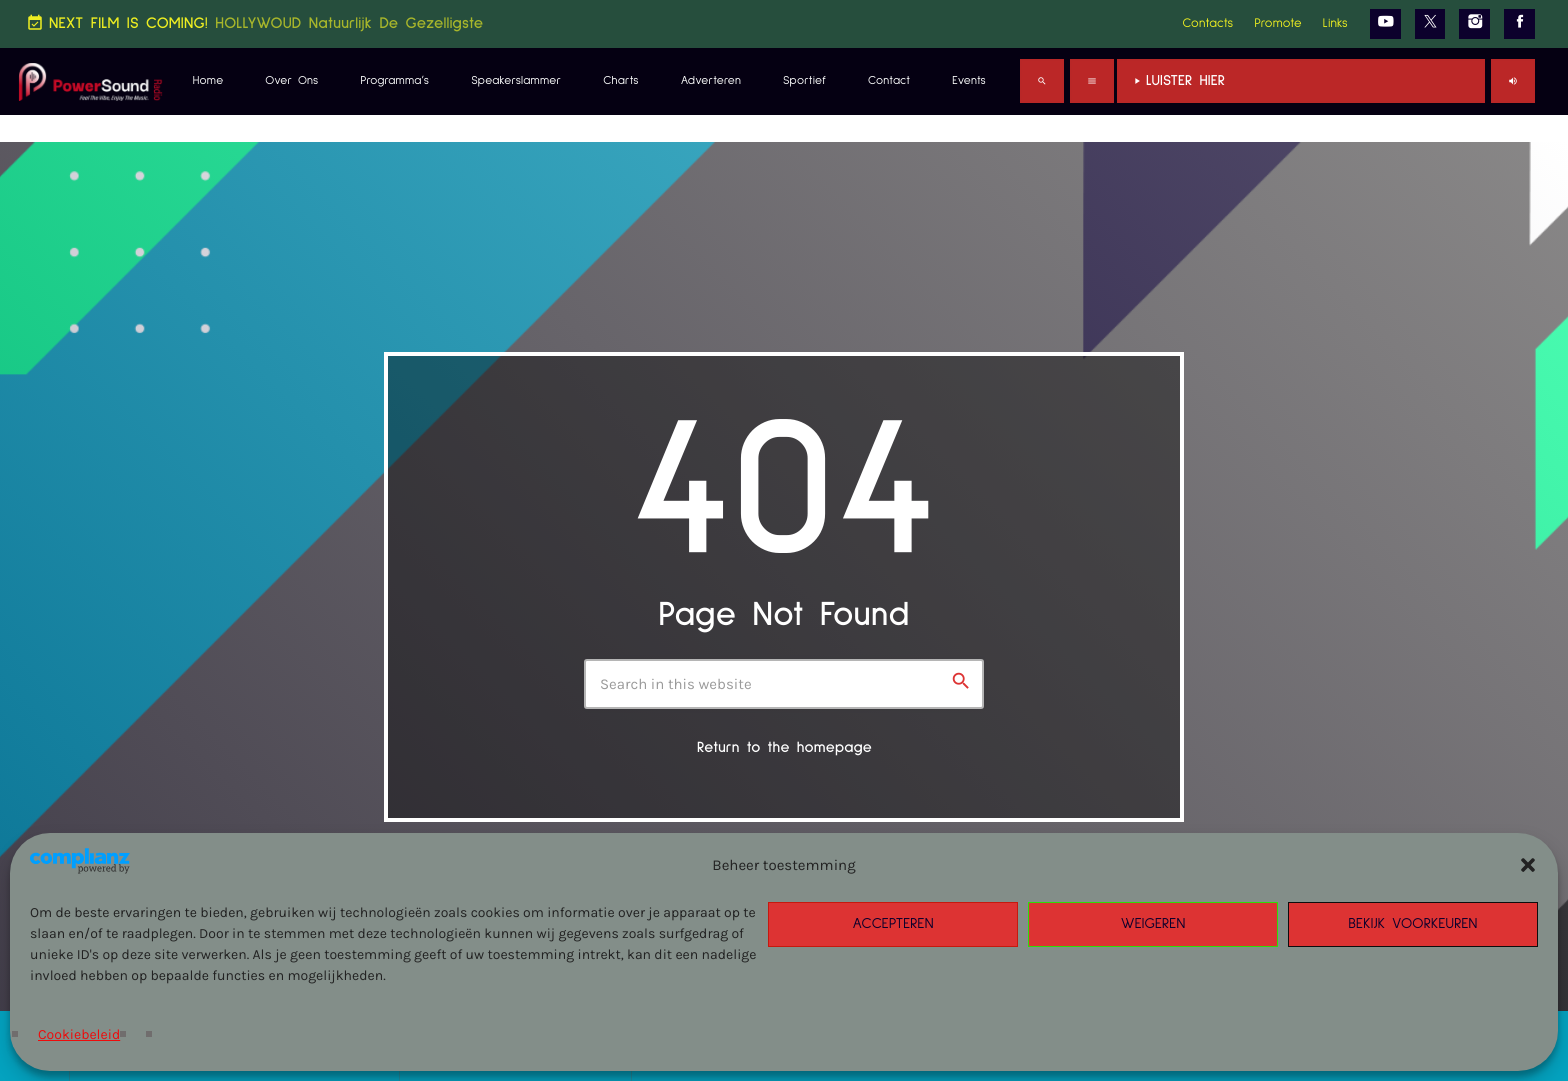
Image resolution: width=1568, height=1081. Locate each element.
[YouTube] (1385, 24)
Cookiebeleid (79, 1034)
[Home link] (90, 81)
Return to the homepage (784, 748)
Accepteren (892, 924)
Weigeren (1153, 924)
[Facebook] (1519, 24)
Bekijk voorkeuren (1413, 924)
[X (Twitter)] (1430, 24)
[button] (1528, 865)
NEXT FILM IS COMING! (254, 23)
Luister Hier (1301, 81)
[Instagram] (1474, 24)
